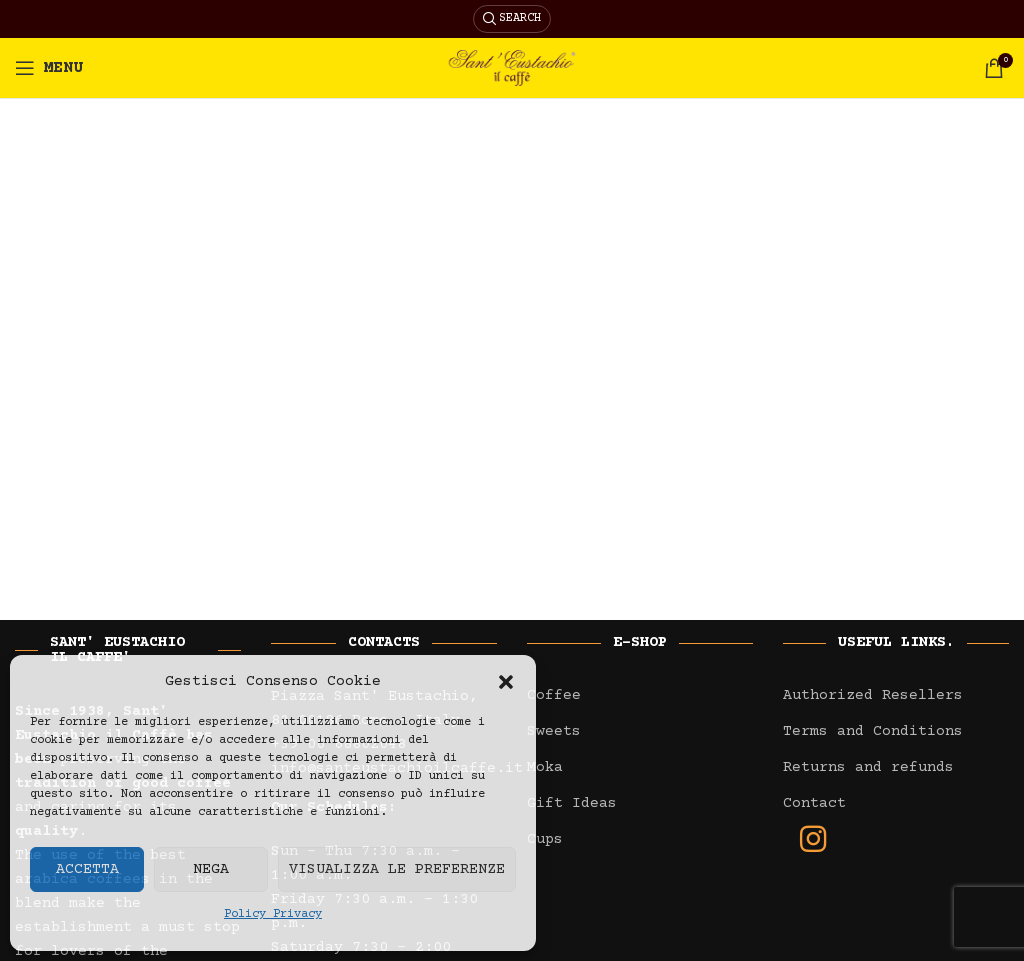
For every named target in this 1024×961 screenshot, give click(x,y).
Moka (545, 767)
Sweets (554, 731)
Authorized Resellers (873, 695)
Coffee (554, 695)
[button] (506, 682)
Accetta (87, 869)
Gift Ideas (572, 803)
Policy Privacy (273, 914)
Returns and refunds (868, 767)
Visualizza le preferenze (397, 869)
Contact (814, 803)
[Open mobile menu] (49, 68)
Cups (545, 839)
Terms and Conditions (873, 731)
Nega (211, 869)
